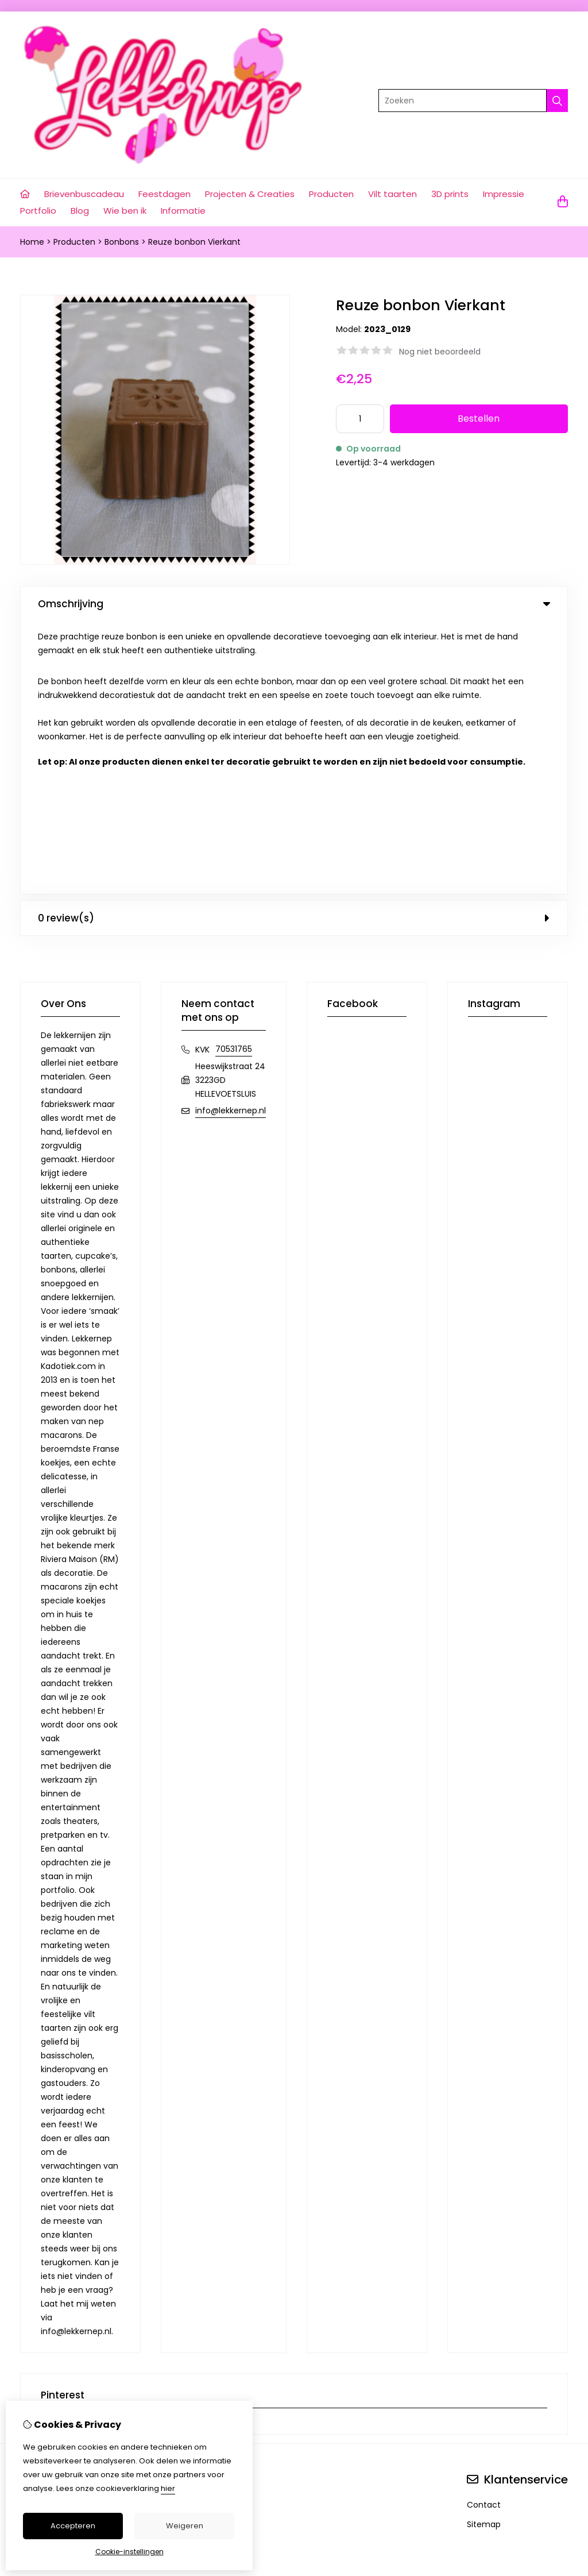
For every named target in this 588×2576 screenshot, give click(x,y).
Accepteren (73, 2525)
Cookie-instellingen (129, 2551)
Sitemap (484, 2251)
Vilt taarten (392, 194)
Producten (331, 194)
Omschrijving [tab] (294, 604)
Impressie (503, 194)
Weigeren (184, 2525)
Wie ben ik (124, 211)
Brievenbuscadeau (84, 194)
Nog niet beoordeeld (440, 351)
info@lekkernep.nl (230, 837)
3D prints (450, 194)
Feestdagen (164, 194)
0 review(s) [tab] (294, 645)
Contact (484, 2232)
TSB (561, 2381)
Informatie (183, 211)
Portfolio (38, 211)
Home (32, 242)
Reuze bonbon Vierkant (194, 242)
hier (168, 2488)
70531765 (233, 776)
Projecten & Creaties (250, 194)
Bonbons (122, 242)
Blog (80, 211)
